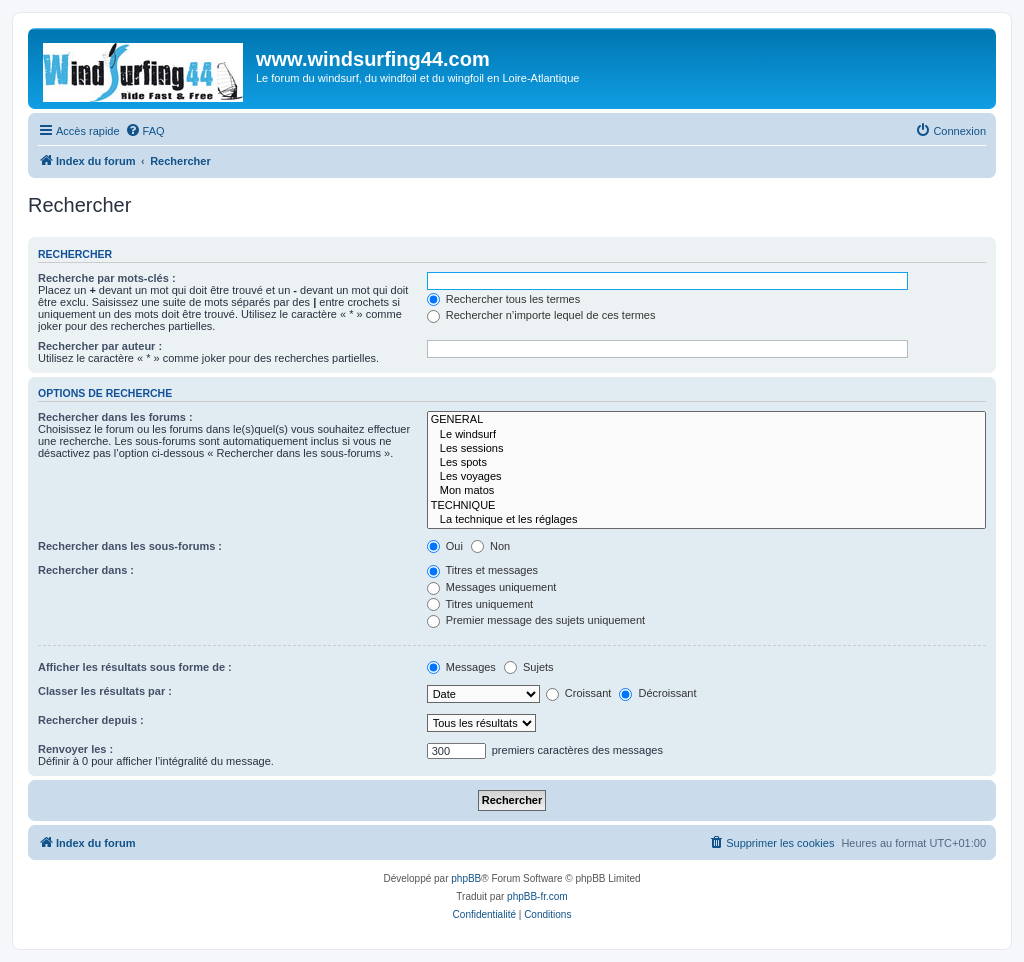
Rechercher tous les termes (504, 299)
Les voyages (706, 477)
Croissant (579, 693)
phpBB (466, 878)
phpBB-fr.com (537, 896)
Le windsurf (706, 435)
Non (490, 546)
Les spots (706, 463)
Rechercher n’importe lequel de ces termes (541, 315)
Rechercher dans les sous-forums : (130, 546)
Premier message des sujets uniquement (536, 620)
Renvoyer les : (75, 749)
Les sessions (706, 449)
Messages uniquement (492, 587)
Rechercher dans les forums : (115, 417)
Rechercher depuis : (91, 720)
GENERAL (706, 420)
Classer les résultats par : (105, 691)
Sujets (529, 667)
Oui (445, 546)
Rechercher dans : (86, 570)
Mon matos (706, 491)
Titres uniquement (480, 604)
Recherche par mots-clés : (107, 278)
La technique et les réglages (706, 520)
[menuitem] (145, 131)
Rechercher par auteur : (100, 346)
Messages (461, 667)
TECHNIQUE (706, 506)
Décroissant (657, 693)
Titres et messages (482, 570)
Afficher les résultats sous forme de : (135, 667)
